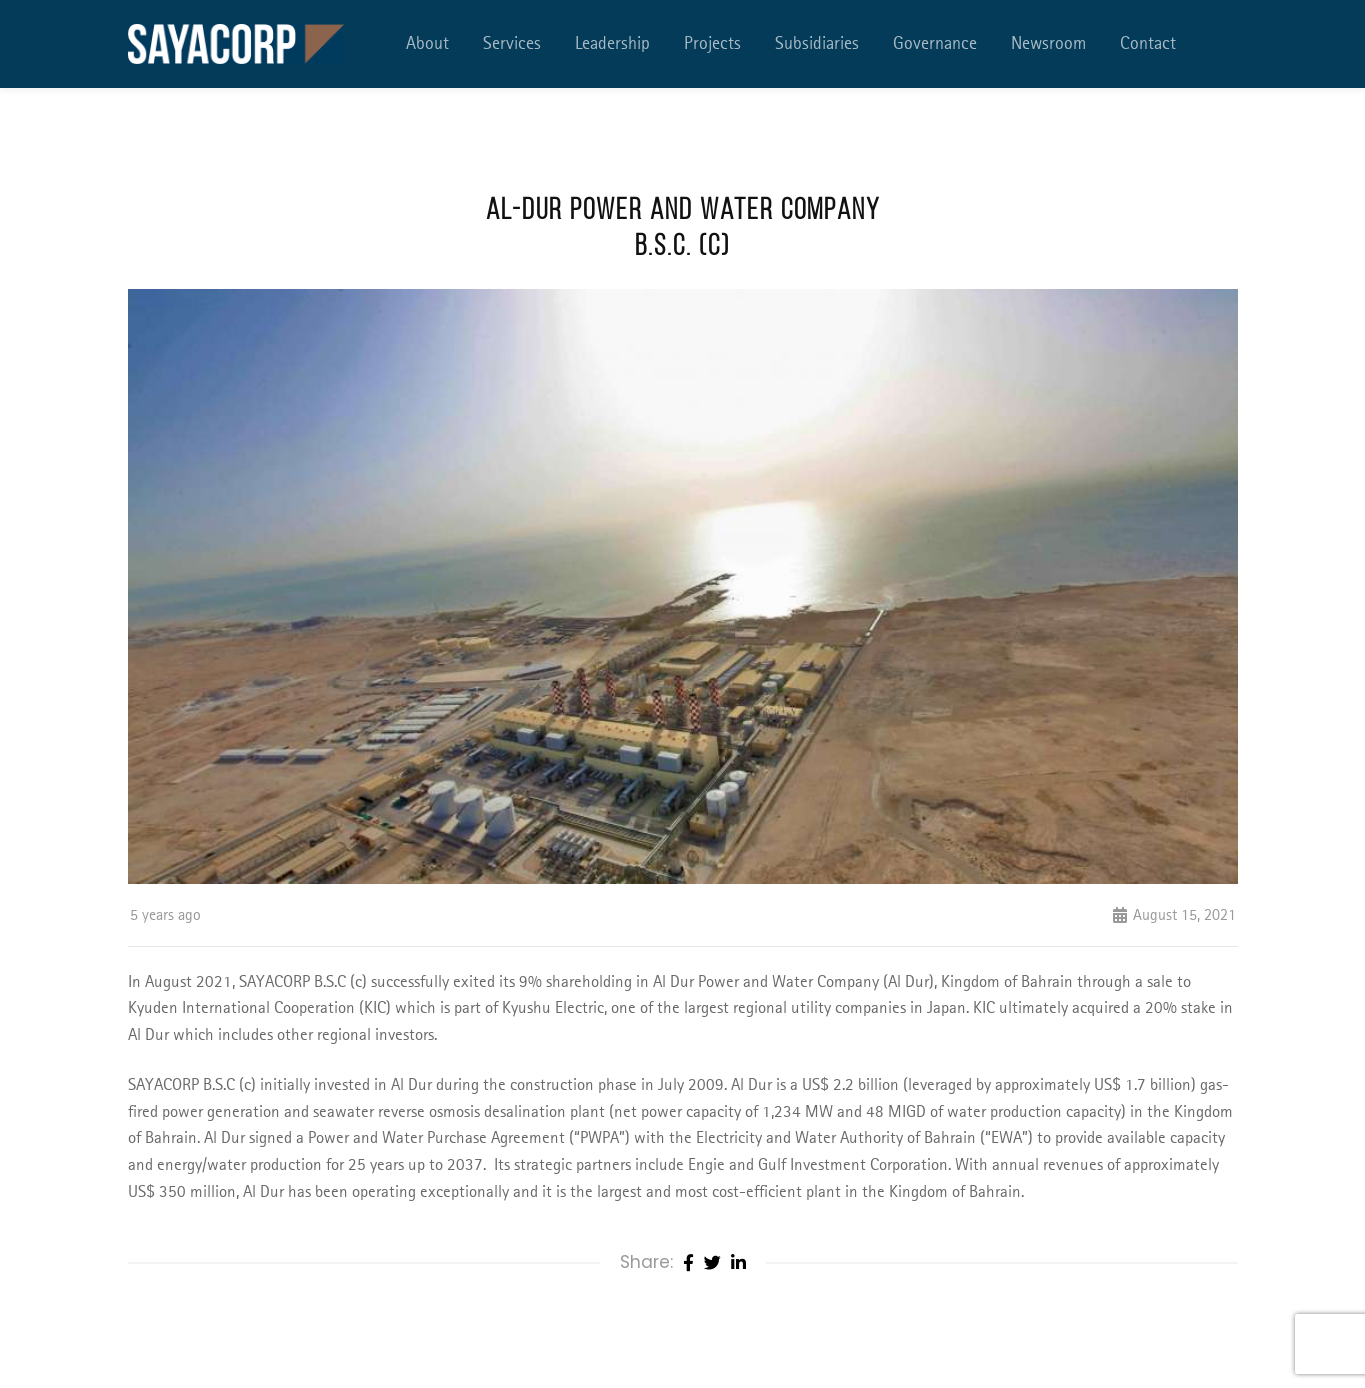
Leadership (612, 44)
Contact (1148, 44)
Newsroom (1048, 44)
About (427, 44)
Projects (712, 44)
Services (512, 44)
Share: (646, 1262)
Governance (935, 44)
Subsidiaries (817, 44)
